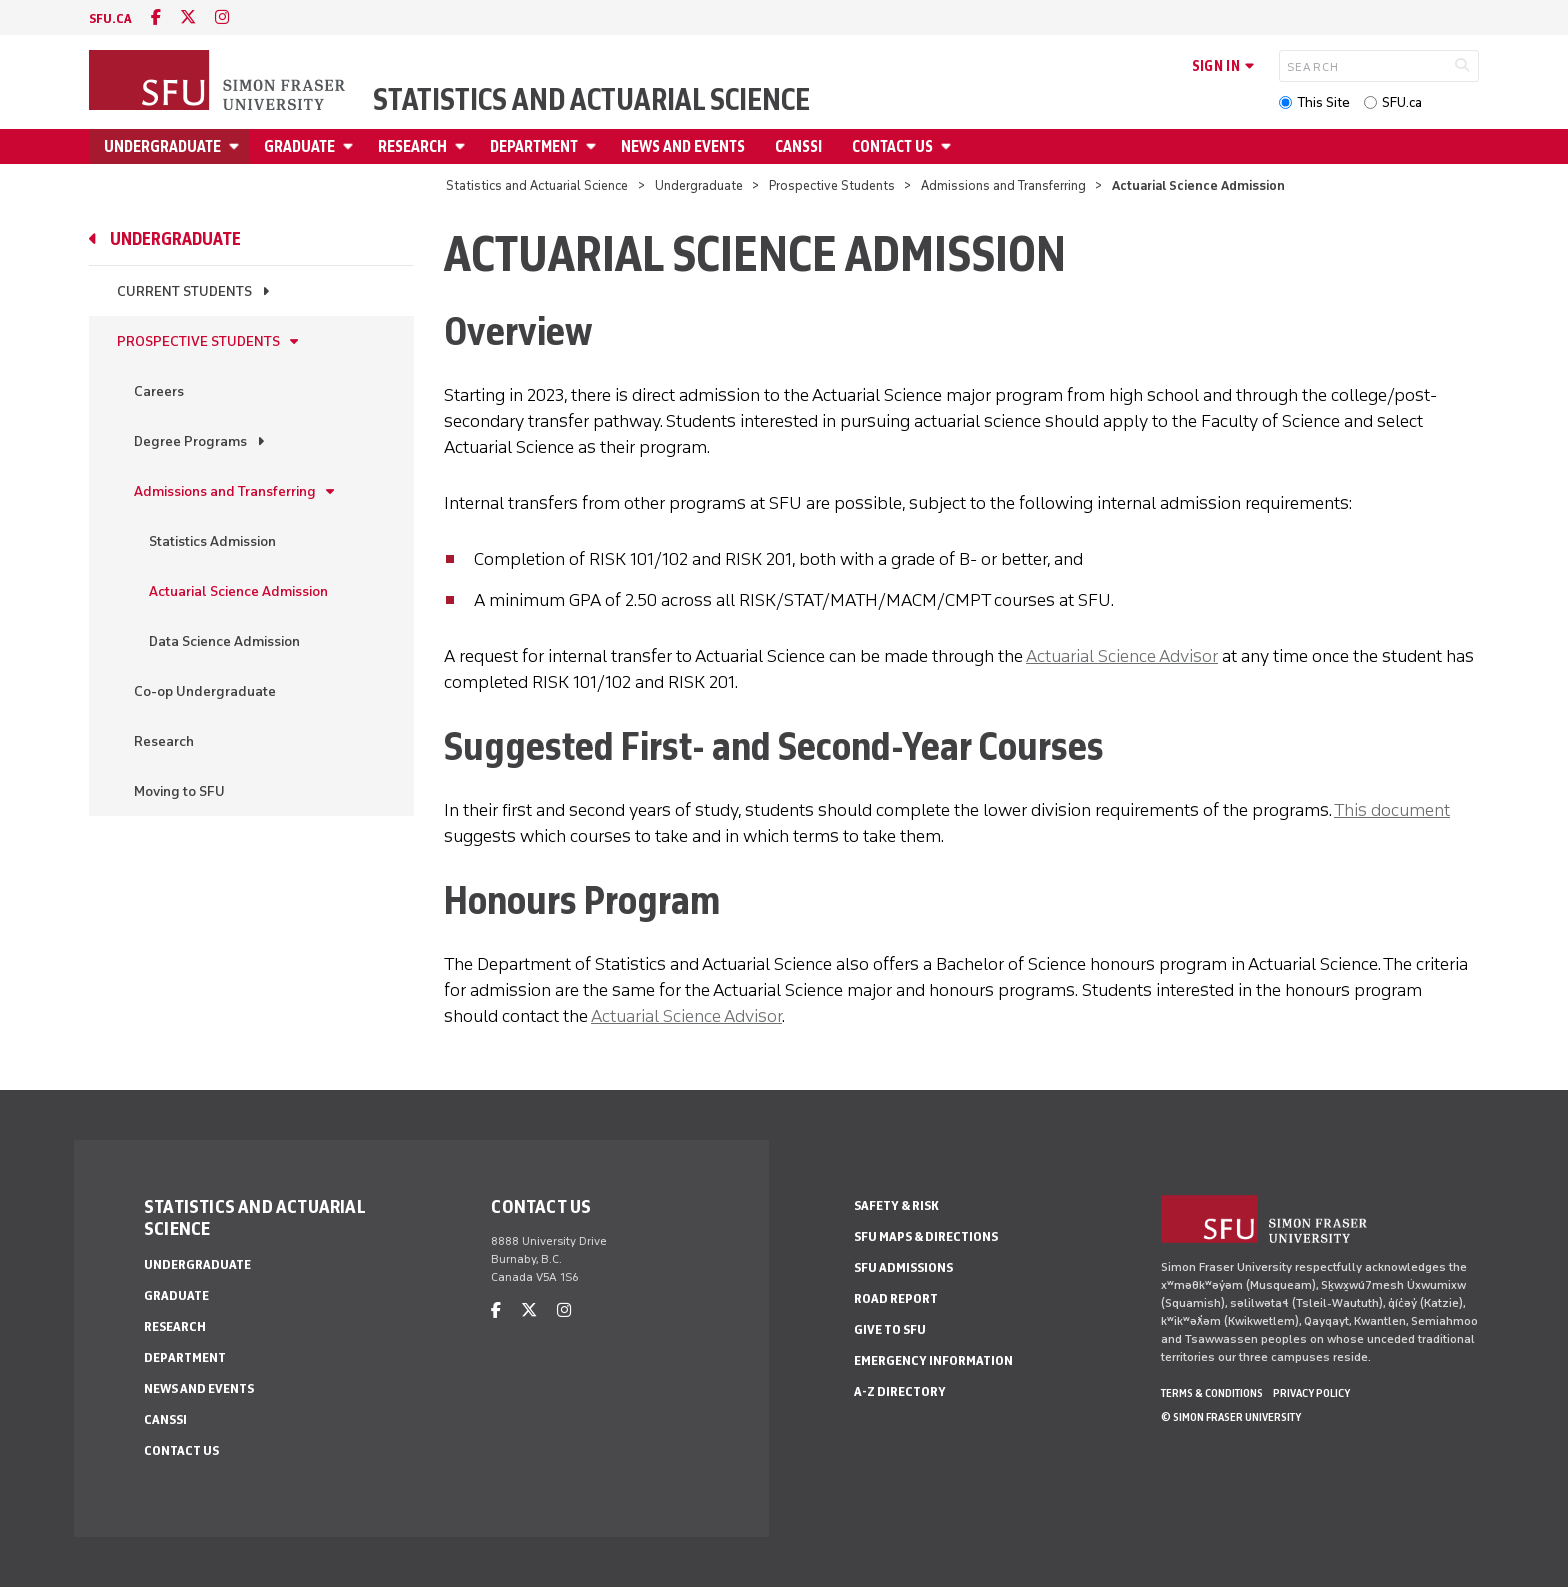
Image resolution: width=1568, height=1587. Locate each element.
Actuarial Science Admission (238, 591)
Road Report (896, 1298)
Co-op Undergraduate (205, 691)
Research (412, 146)
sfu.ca (110, 18)
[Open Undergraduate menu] (237, 146)
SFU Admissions (903, 1267)
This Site (1323, 102)
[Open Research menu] (463, 146)
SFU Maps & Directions (926, 1236)
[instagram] (222, 17)
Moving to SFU (179, 791)
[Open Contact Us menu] (949, 146)
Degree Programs (190, 441)
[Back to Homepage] (219, 82)
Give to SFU (890, 1329)
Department (534, 146)
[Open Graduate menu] (351, 146)
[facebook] (156, 17)
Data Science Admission (224, 641)
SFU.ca (1402, 102)
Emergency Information (933, 1360)
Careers (159, 391)
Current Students (184, 291)
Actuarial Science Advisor (1122, 656)
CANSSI (798, 146)
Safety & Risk (896, 1205)
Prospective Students (832, 185)
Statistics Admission (212, 541)
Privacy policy (1311, 1393)
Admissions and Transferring (1003, 185)
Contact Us (892, 146)
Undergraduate (162, 146)
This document (1392, 810)
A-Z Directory (900, 1391)
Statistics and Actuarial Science (591, 100)
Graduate (299, 146)
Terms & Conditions (1212, 1393)
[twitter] (188, 17)
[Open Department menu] (594, 146)
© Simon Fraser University (1231, 1417)
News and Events (683, 146)
